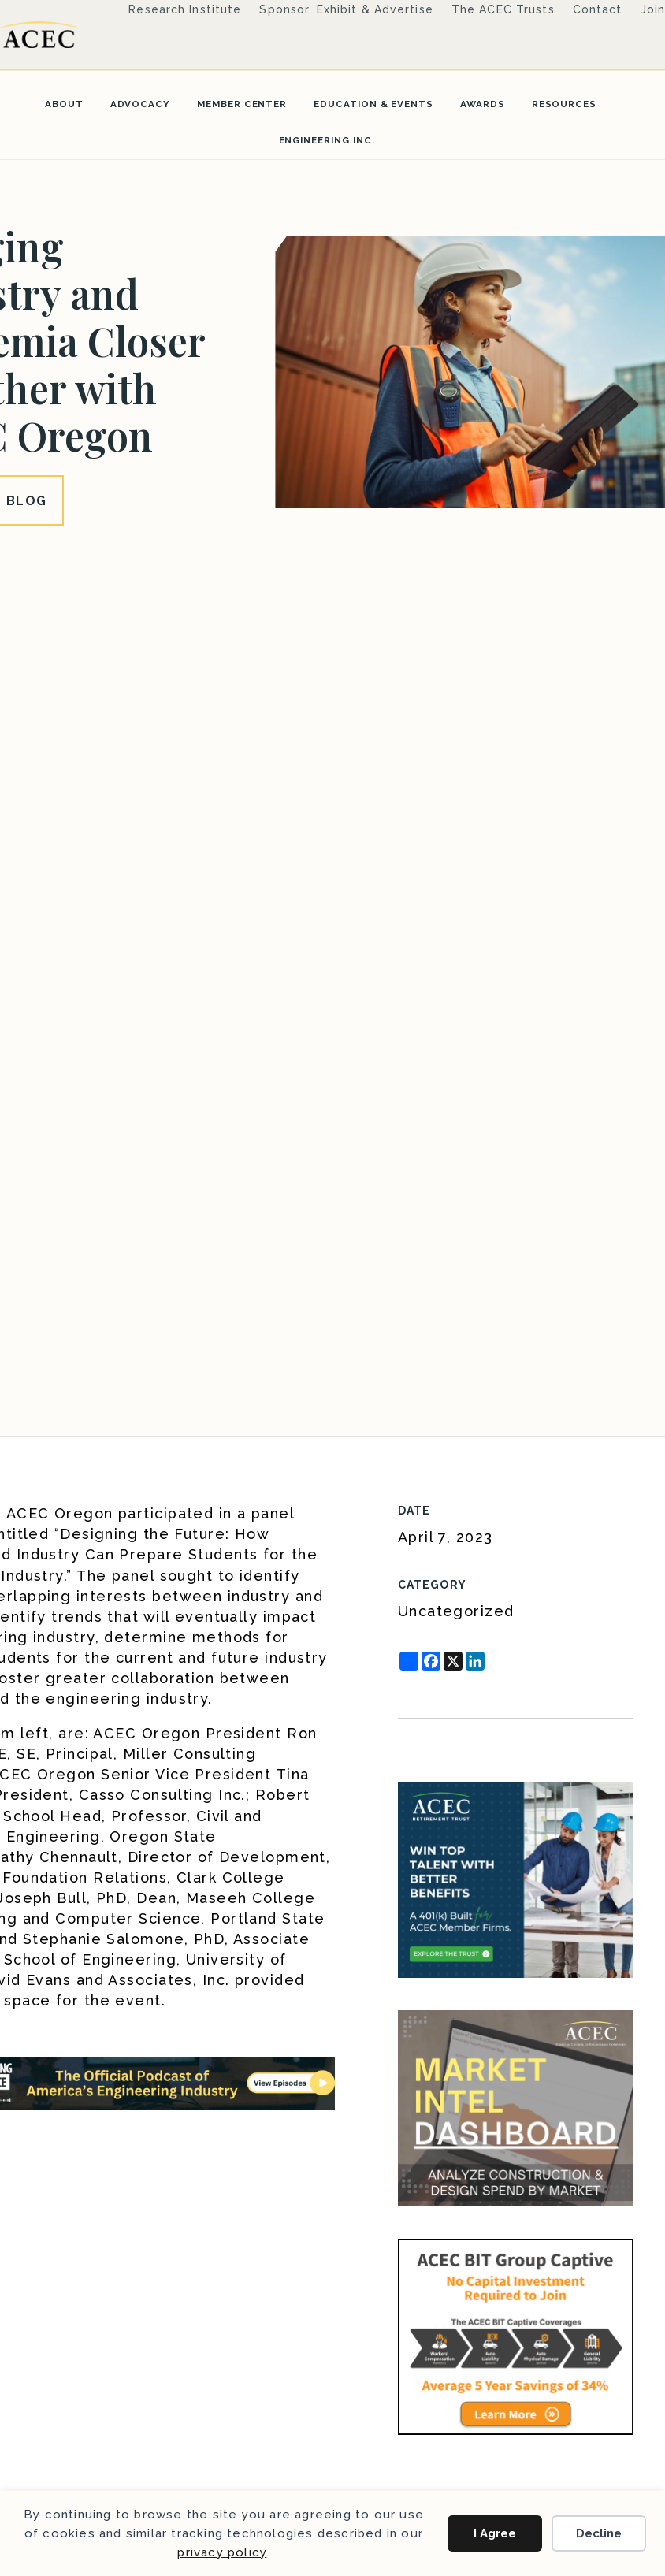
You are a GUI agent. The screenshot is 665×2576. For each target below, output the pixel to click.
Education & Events (373, 104)
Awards (482, 104)
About (64, 104)
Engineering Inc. (327, 140)
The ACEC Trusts (503, 9)
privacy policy (221, 2552)
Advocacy (140, 104)
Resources (564, 104)
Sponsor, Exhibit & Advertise (346, 9)
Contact (597, 9)
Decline (599, 2533)
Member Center (242, 104)
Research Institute (184, 9)
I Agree (495, 2533)
